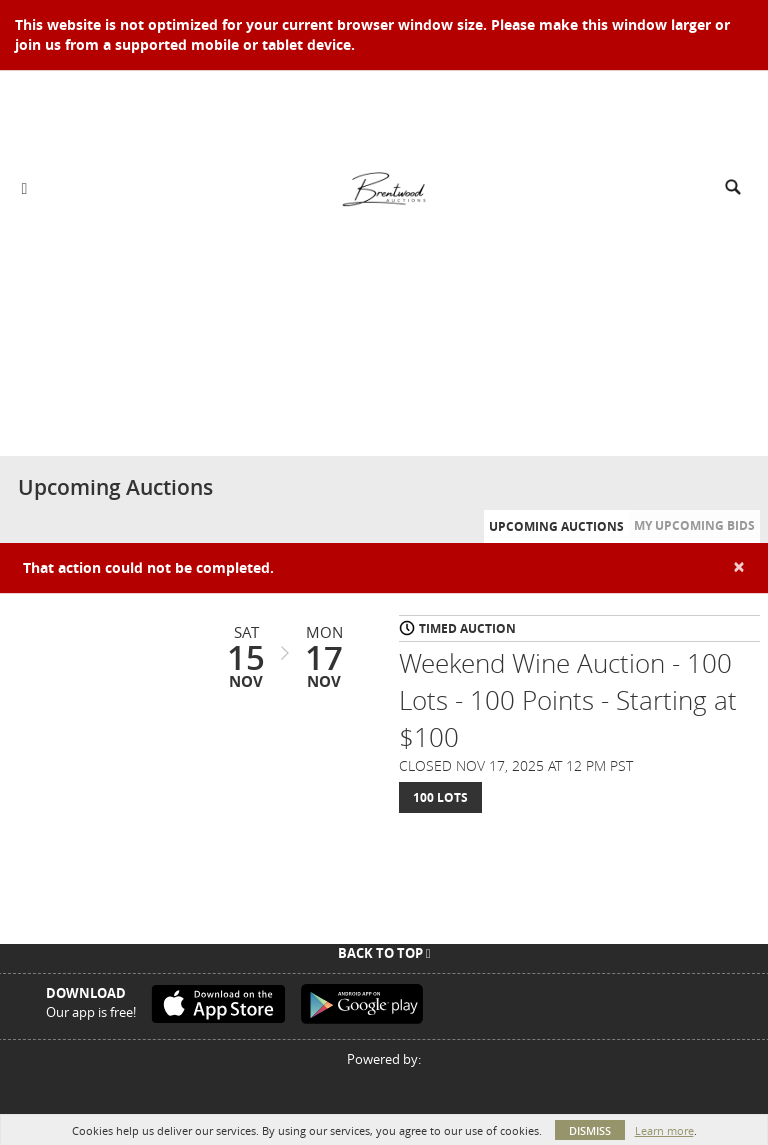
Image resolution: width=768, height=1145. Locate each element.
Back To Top (384, 953)
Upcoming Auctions (556, 526)
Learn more (664, 1130)
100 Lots (440, 797)
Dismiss (590, 1130)
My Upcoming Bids (694, 525)
